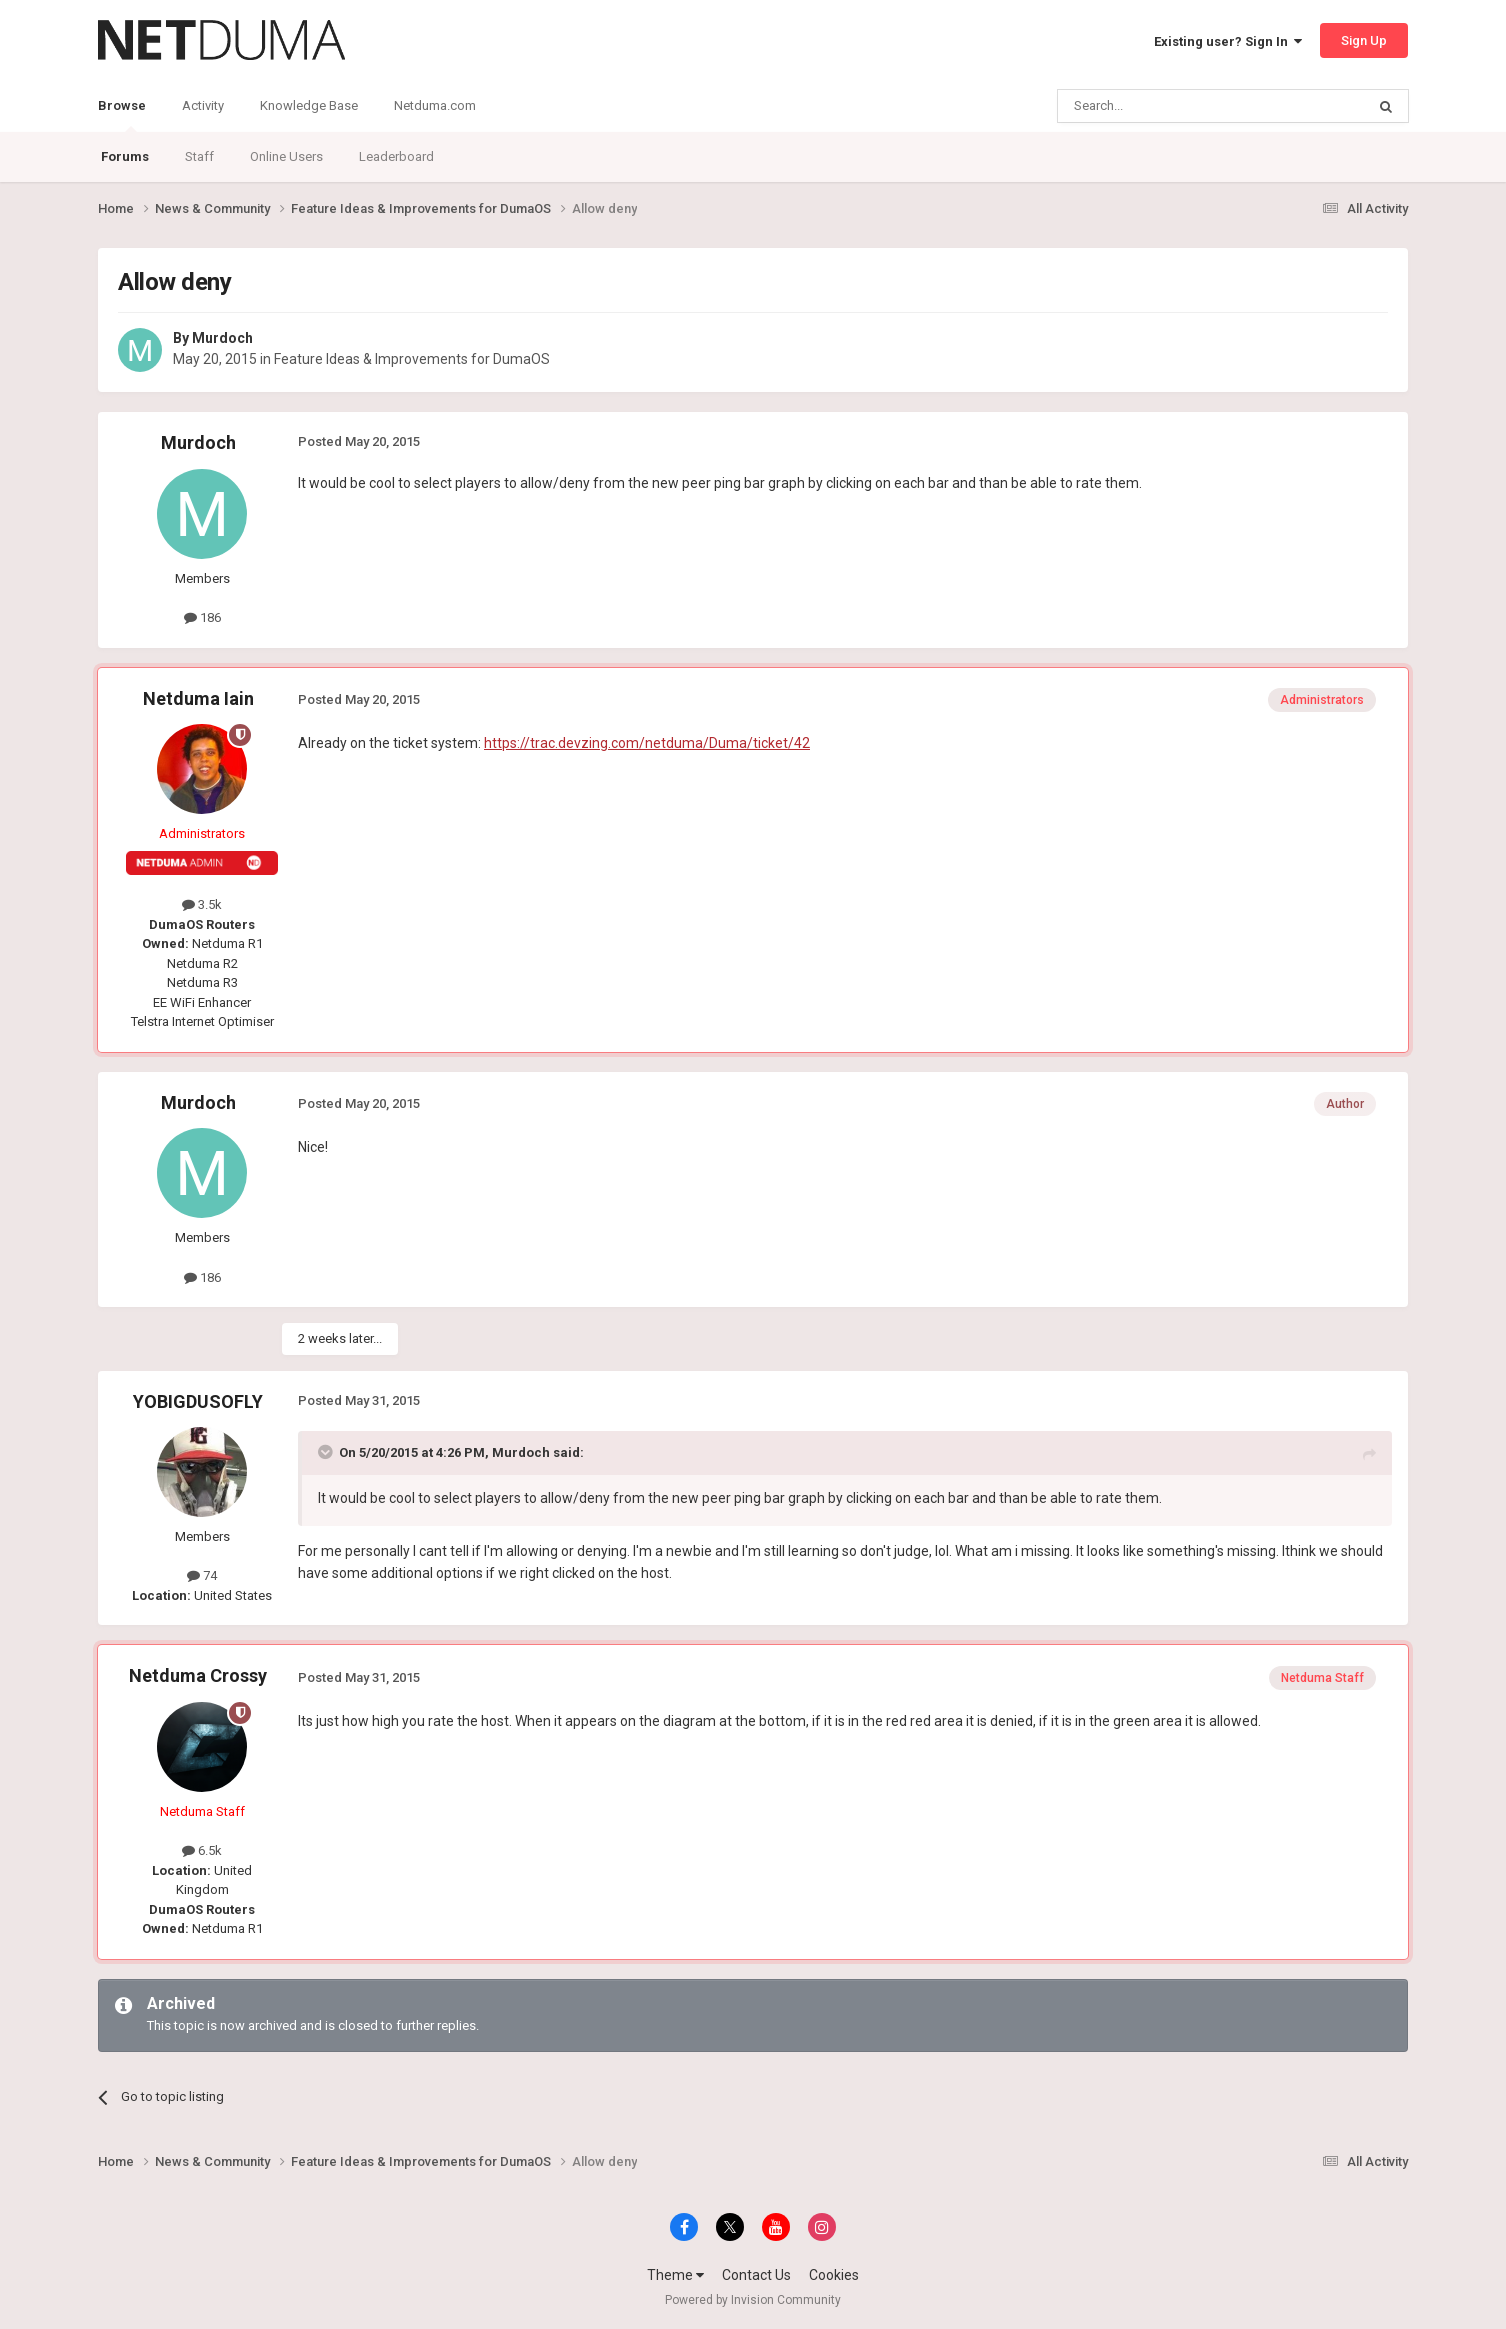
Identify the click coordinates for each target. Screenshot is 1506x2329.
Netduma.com (435, 105)
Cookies (834, 2275)
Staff (199, 156)
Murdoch (222, 338)
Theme (675, 2275)
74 (202, 1575)
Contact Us (756, 2275)
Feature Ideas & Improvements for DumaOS (412, 359)
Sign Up (1364, 40)
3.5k (202, 904)
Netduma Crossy (198, 1675)
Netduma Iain (198, 698)
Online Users (286, 156)
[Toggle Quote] (327, 1452)
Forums (125, 156)
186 (202, 617)
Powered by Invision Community (753, 2300)
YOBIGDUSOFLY (198, 1401)
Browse (122, 115)
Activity (203, 105)
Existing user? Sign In (1228, 41)
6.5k (202, 1850)
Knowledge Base (309, 105)
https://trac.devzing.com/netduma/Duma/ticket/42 (647, 743)
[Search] (1163, 106)
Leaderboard (396, 156)
